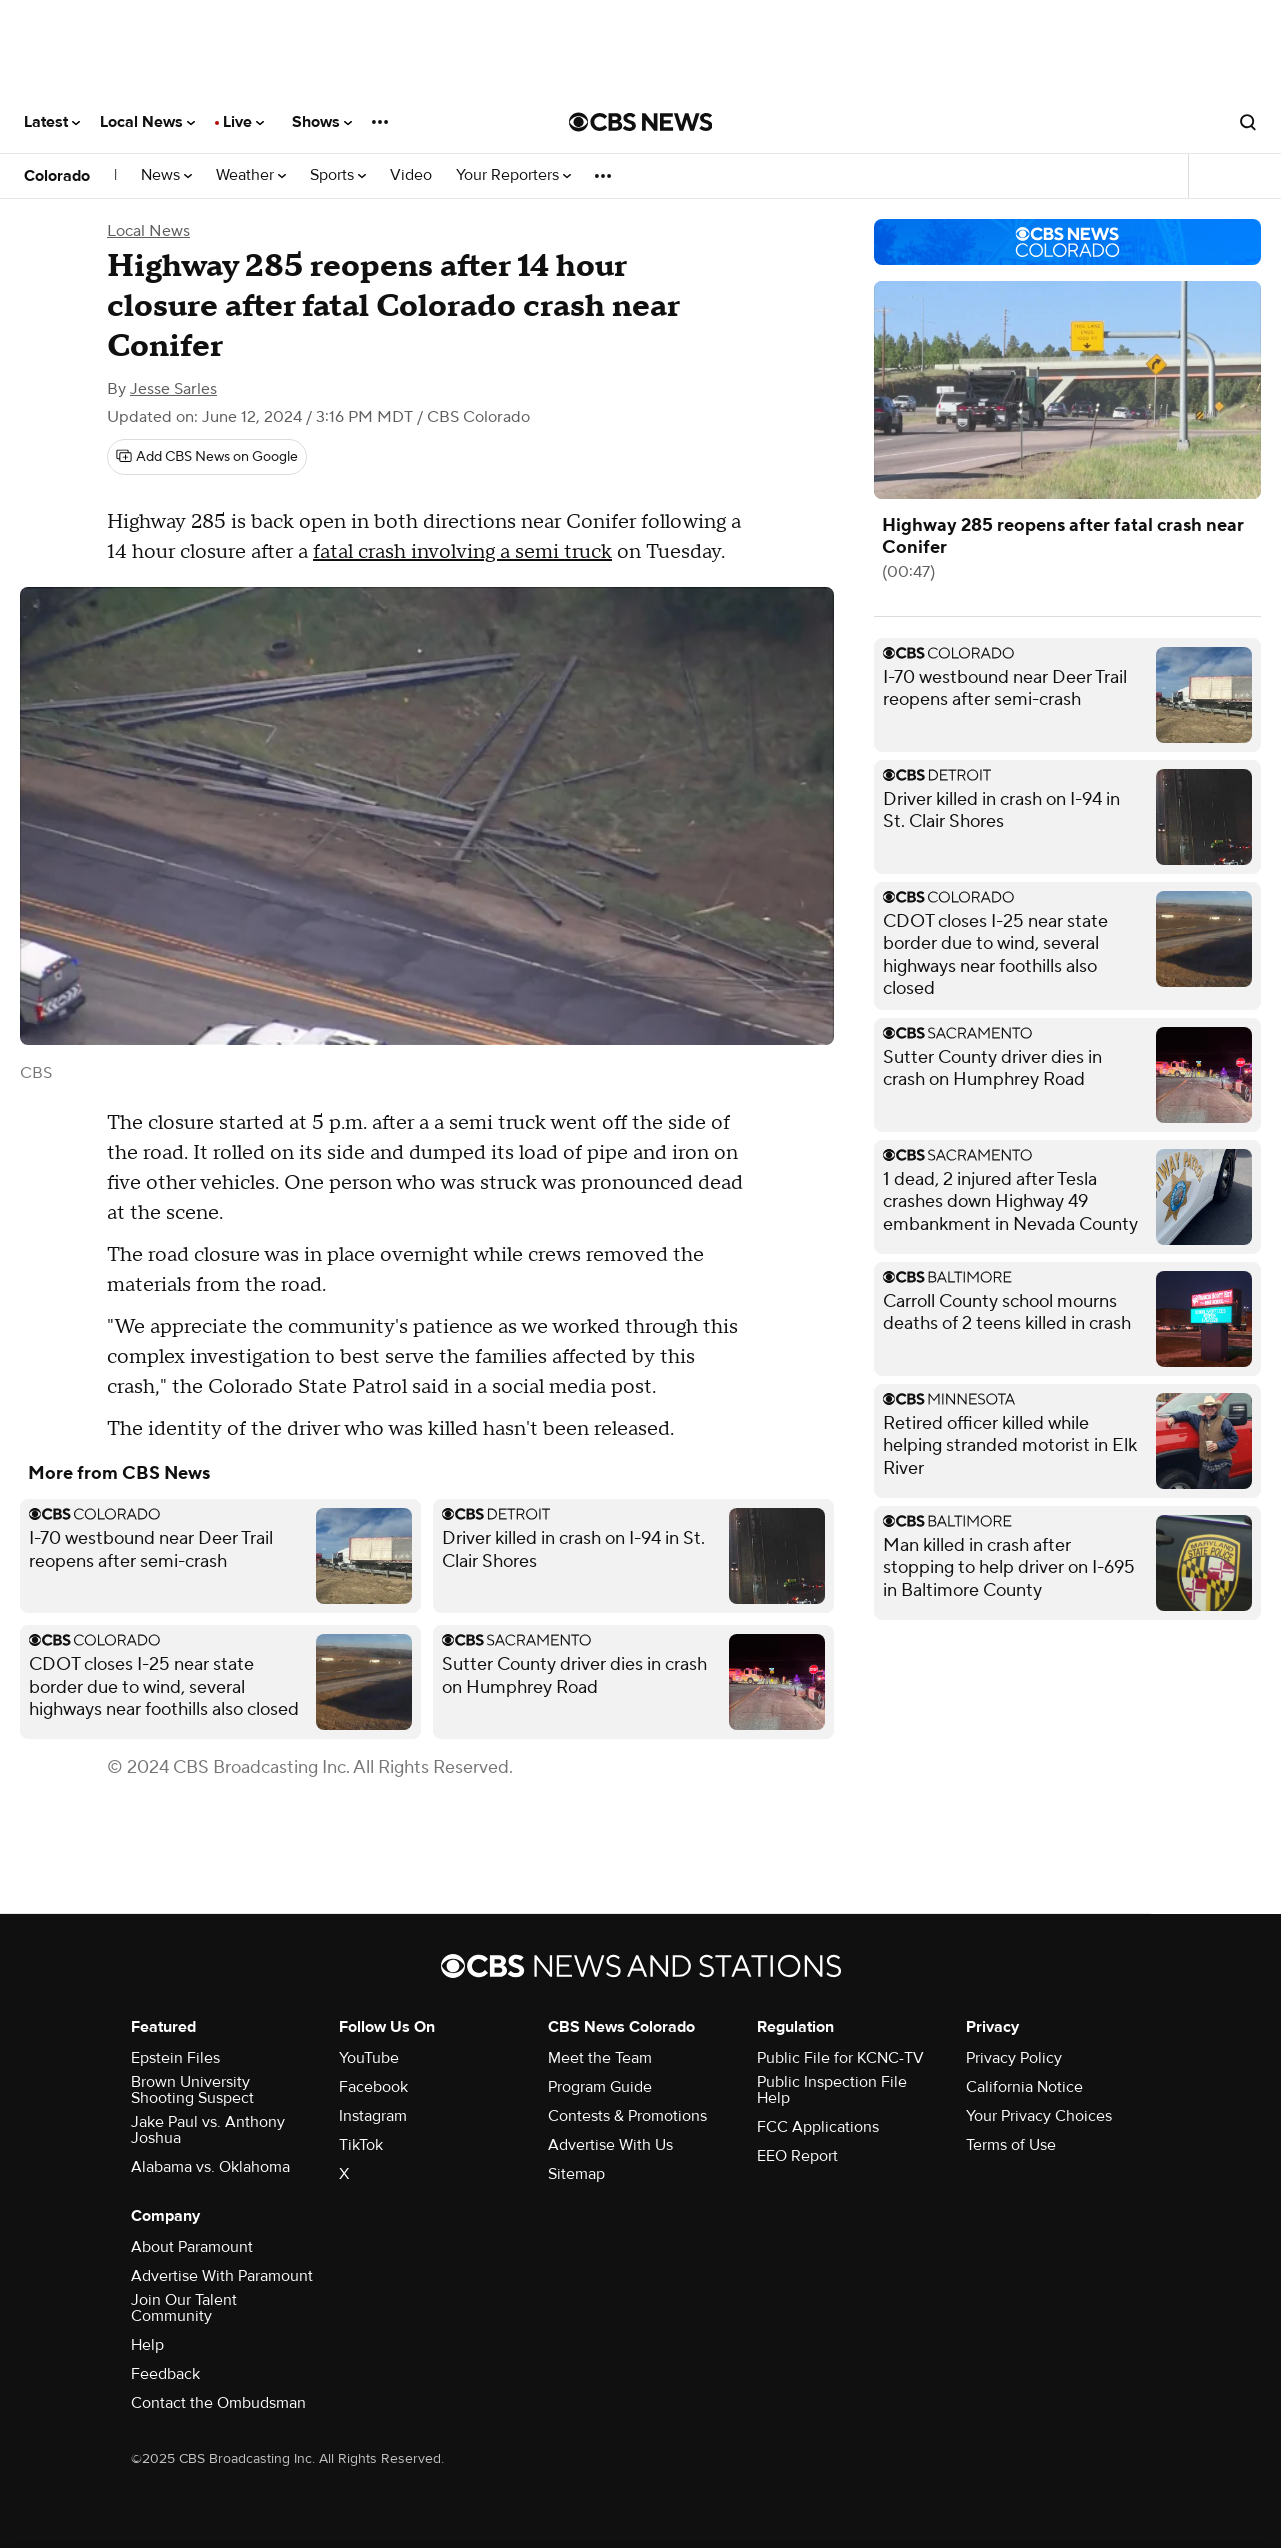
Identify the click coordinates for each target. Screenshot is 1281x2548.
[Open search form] (1248, 122)
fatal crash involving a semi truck (462, 552)
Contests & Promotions (627, 2116)
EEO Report (797, 2156)
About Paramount (192, 2247)
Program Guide (600, 2087)
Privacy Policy (1014, 2058)
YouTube (369, 2058)
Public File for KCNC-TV (840, 2058)
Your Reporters (513, 175)
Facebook (373, 2087)
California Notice (1024, 2087)
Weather (251, 175)
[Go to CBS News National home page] (641, 122)
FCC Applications (818, 2127)
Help (147, 2345)
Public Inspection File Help (832, 2090)
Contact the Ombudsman (218, 2403)
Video (411, 175)
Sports (338, 175)
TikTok (361, 2145)
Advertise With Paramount (222, 2276)
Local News (147, 122)
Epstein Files (175, 2058)
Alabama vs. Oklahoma (210, 2167)
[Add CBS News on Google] (207, 457)
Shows (322, 122)
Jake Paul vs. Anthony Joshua (208, 2130)
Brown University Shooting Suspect (192, 2090)
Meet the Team (600, 2058)
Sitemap (576, 2174)
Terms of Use (1011, 2145)
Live (243, 122)
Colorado (57, 176)
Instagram (373, 2116)
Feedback (165, 2374)
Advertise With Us (610, 2145)
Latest (52, 122)
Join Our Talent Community (184, 2308)
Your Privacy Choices (1039, 2116)
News (166, 175)
